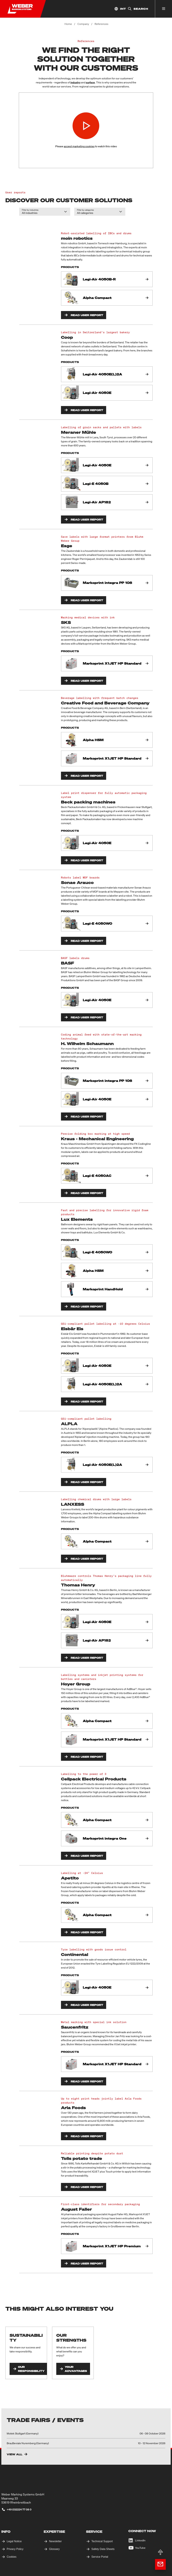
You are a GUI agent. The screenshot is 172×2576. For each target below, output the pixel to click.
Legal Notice (14, 2559)
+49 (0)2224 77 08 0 (19, 2527)
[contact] (160, 2564)
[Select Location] (120, 9)
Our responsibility (31, 2386)
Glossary (54, 2566)
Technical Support (102, 2559)
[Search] (137, 9)
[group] (28, 2362)
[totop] (160, 2552)
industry (75, 82)
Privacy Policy (15, 2566)
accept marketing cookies (79, 146)
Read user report (87, 315)
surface (90, 82)
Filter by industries (30, 210)
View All (14, 2472)
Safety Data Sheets (103, 2566)
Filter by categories (85, 210)
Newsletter (55, 2559)
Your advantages (81, 2386)
